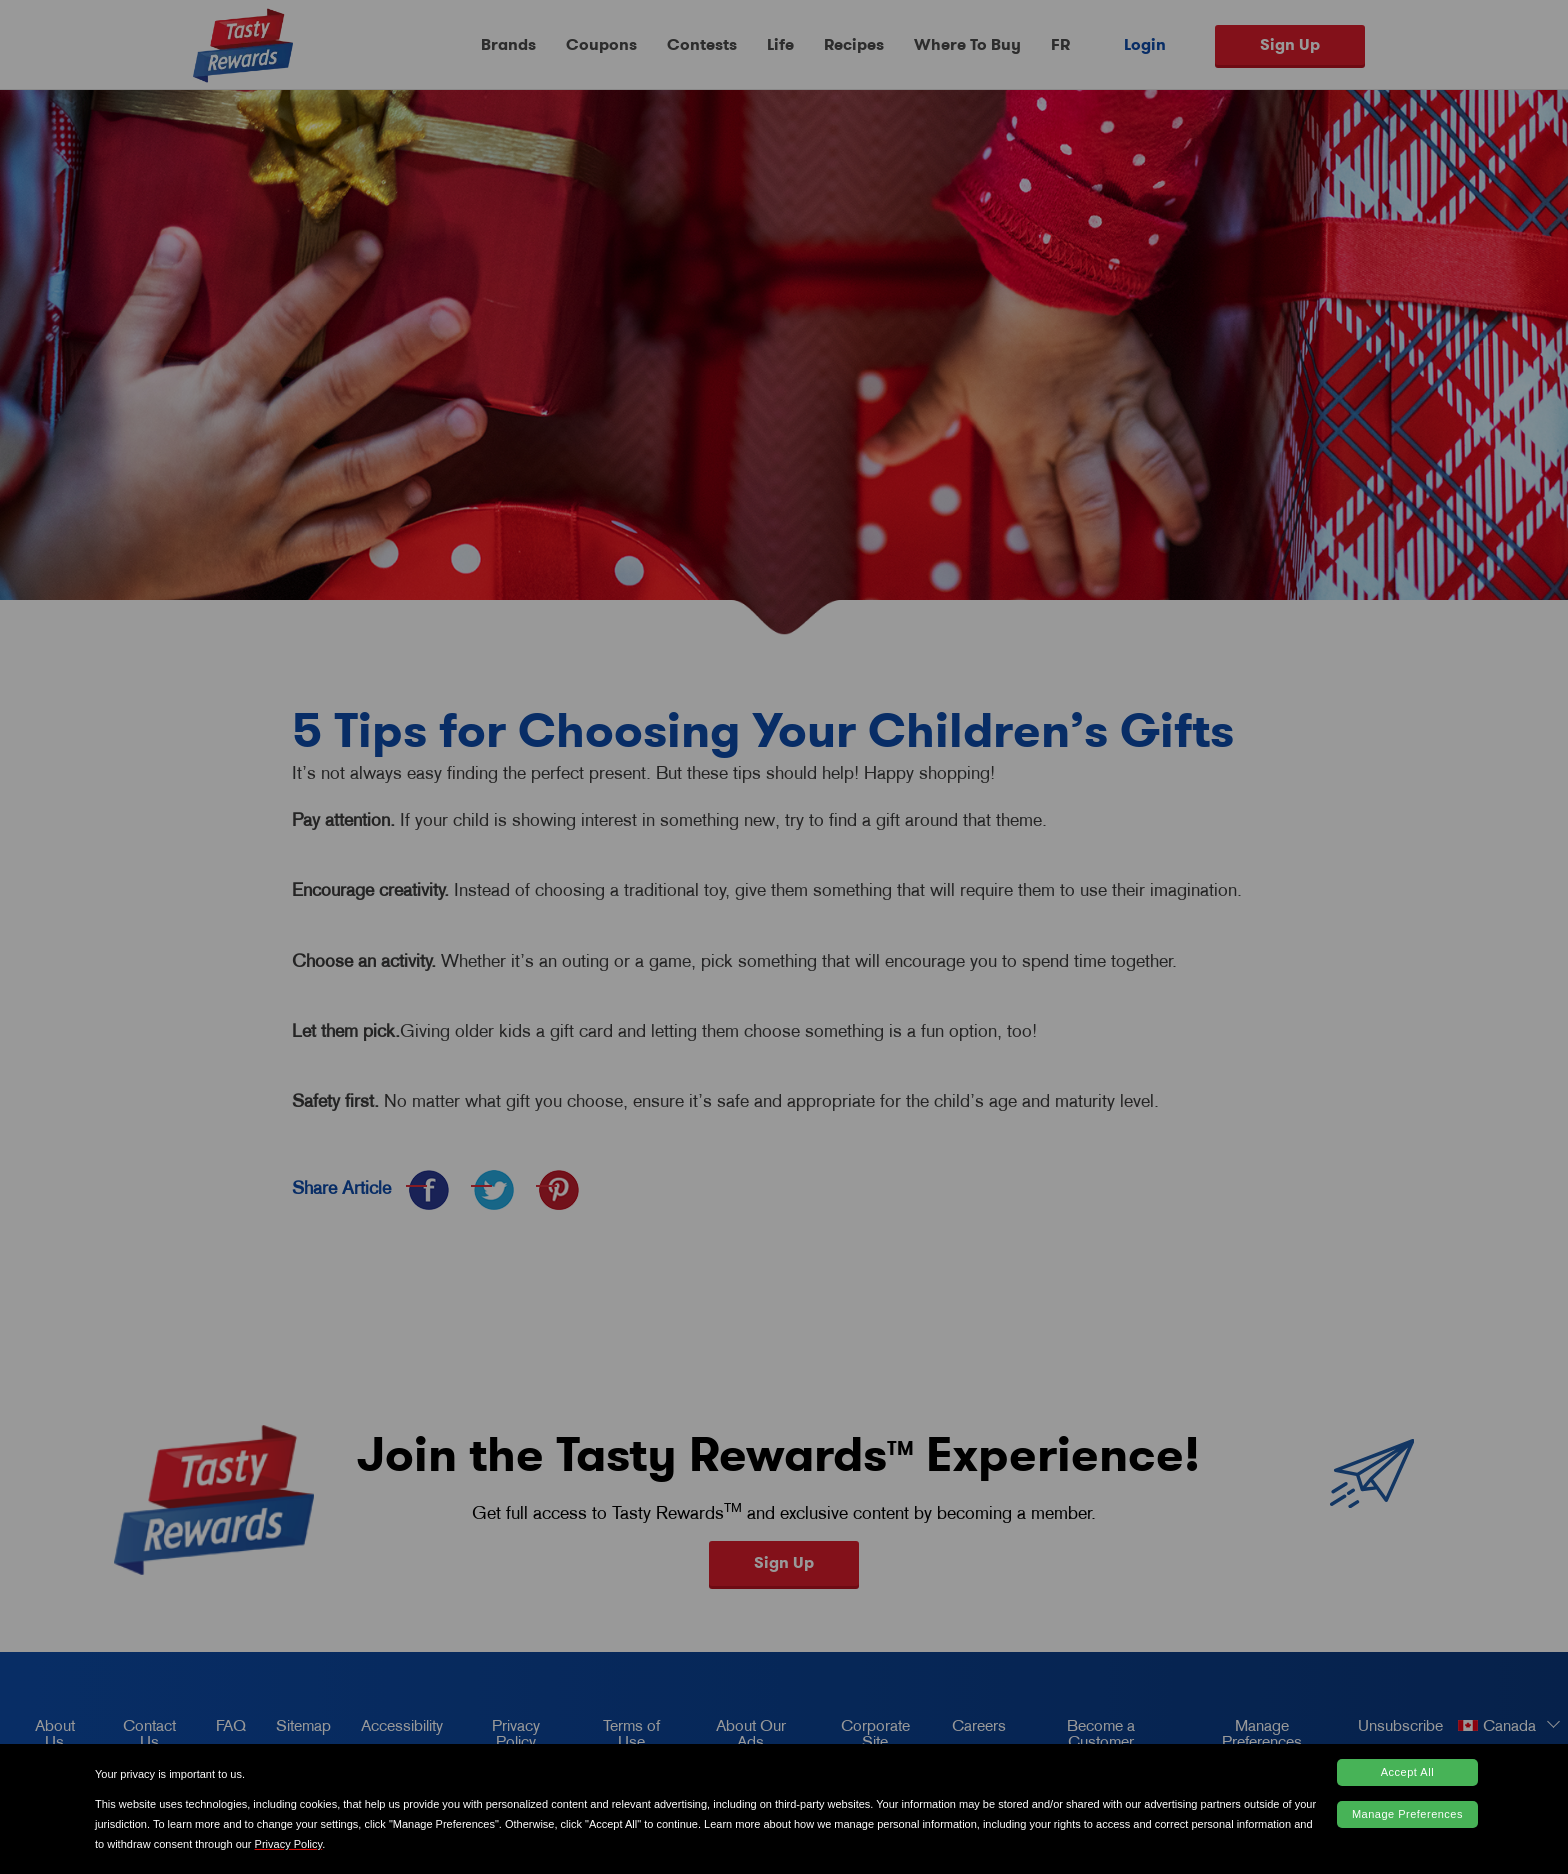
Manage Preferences (1407, 1814)
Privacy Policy (289, 1844)
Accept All (1407, 1772)
